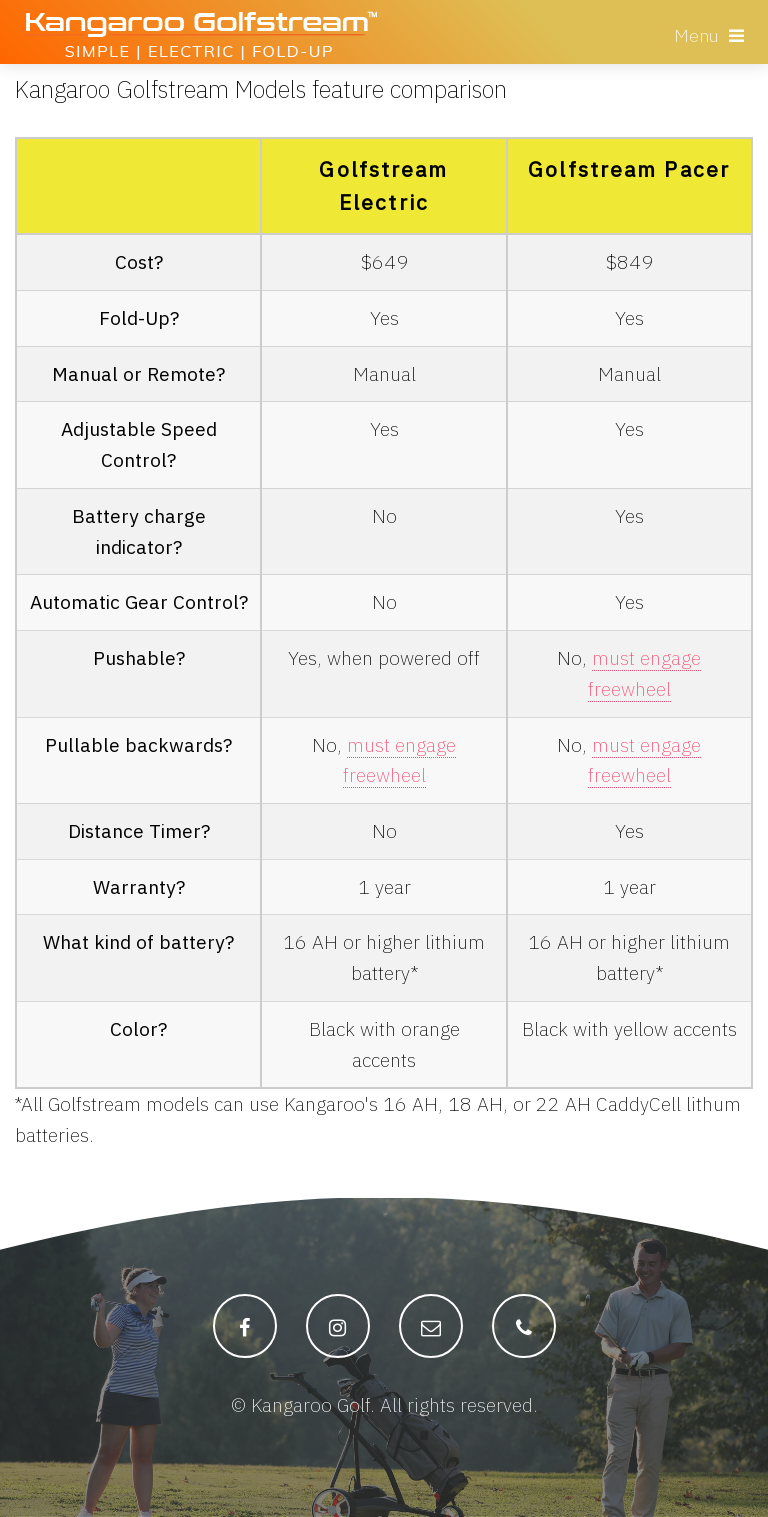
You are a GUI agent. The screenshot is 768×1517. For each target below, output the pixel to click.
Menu (696, 35)
